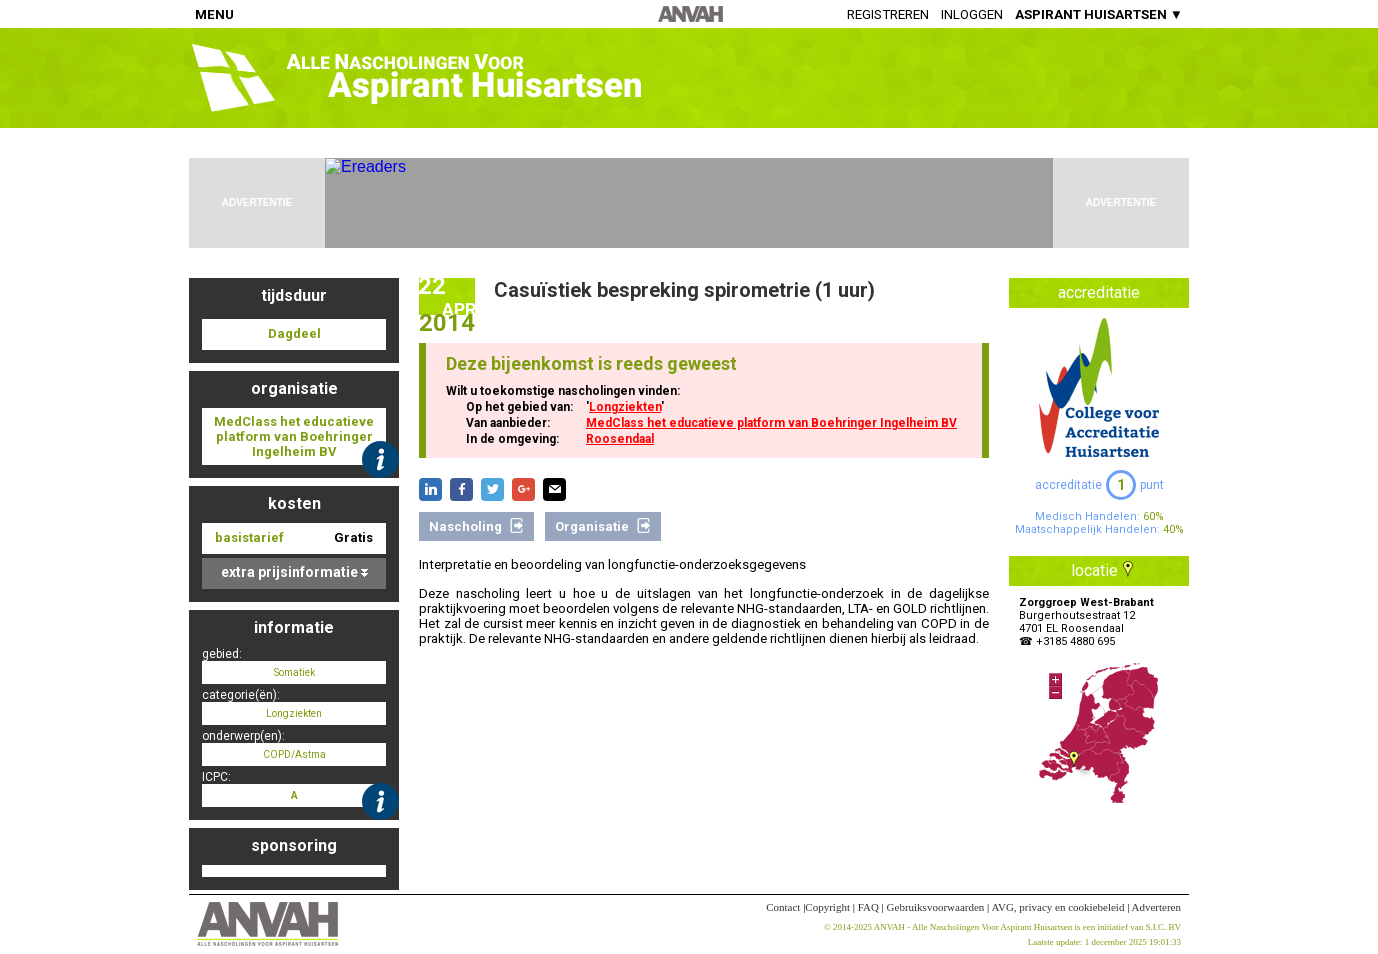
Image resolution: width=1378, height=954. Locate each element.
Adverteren (1156, 907)
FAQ (868, 907)
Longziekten (625, 407)
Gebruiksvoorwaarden (936, 907)
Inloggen (972, 14)
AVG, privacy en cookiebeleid (1057, 907)
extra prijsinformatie (294, 572)
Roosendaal (620, 439)
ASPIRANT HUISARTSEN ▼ (1099, 14)
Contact (783, 907)
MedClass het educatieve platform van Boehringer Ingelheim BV (771, 423)
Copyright (827, 907)
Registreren (888, 14)
